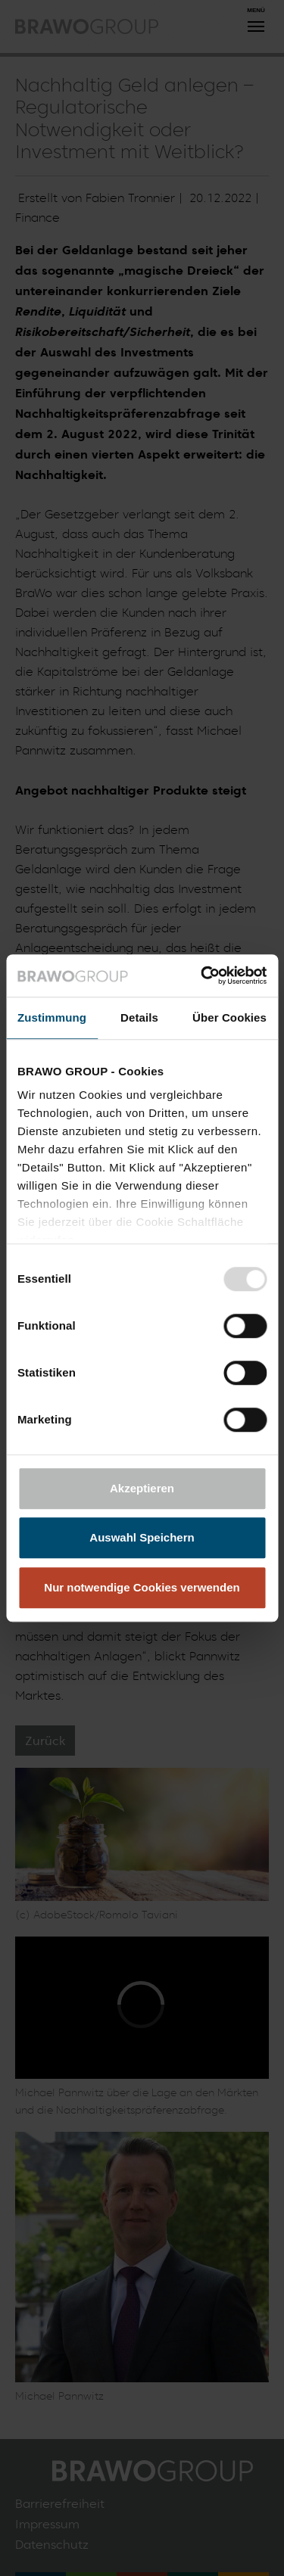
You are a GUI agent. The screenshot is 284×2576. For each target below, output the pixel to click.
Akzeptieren (142, 1488)
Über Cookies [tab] (229, 1017)
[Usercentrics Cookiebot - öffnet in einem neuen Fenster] (202, 975)
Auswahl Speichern (141, 1537)
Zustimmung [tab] (51, 1017)
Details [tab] (139, 1017)
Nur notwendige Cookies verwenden (141, 1587)
